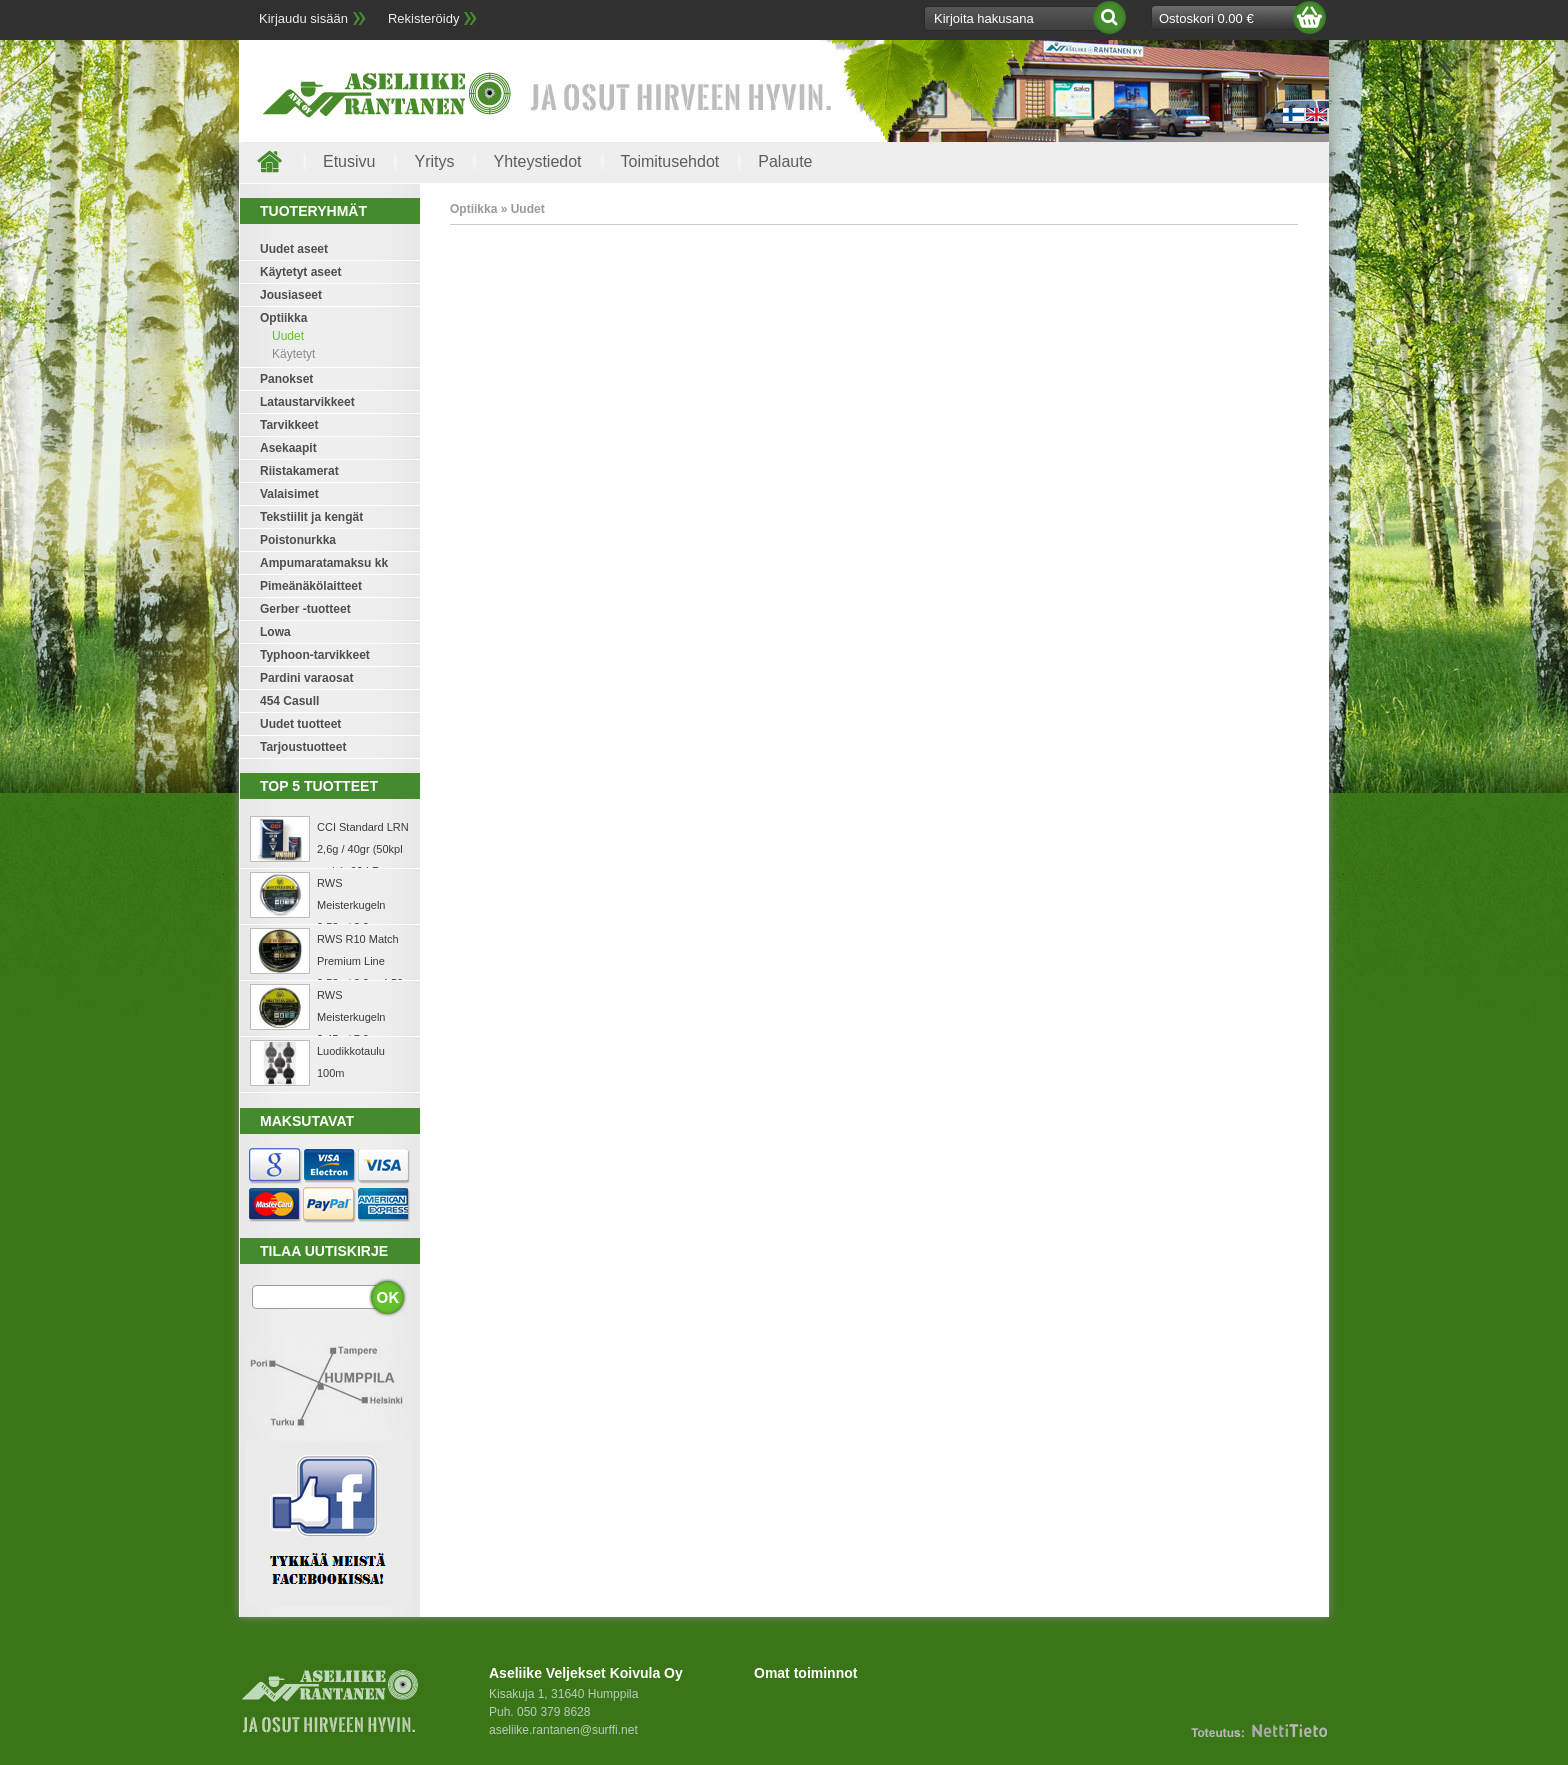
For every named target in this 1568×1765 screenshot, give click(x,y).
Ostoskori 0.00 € (1206, 18)
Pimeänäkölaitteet (311, 586)
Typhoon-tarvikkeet (315, 655)
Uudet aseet (294, 249)
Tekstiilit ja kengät (311, 517)
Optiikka (283, 318)
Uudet (288, 336)
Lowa (275, 632)
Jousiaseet (291, 295)
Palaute (785, 161)
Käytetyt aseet (300, 272)
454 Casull (289, 701)
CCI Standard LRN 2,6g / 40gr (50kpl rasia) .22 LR (363, 849)
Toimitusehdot (670, 161)
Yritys (434, 161)
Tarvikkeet (289, 425)
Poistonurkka (298, 540)
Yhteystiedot (537, 161)
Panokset (286, 379)
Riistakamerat (299, 471)
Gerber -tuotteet (305, 609)
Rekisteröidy (424, 18)
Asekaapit (288, 448)
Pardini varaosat (306, 678)
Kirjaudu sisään (303, 18)
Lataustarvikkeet (307, 402)
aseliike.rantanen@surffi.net (563, 1730)
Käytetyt (293, 354)
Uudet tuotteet (300, 724)
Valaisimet (289, 494)
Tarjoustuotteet (303, 747)
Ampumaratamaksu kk (324, 563)
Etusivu (349, 161)
